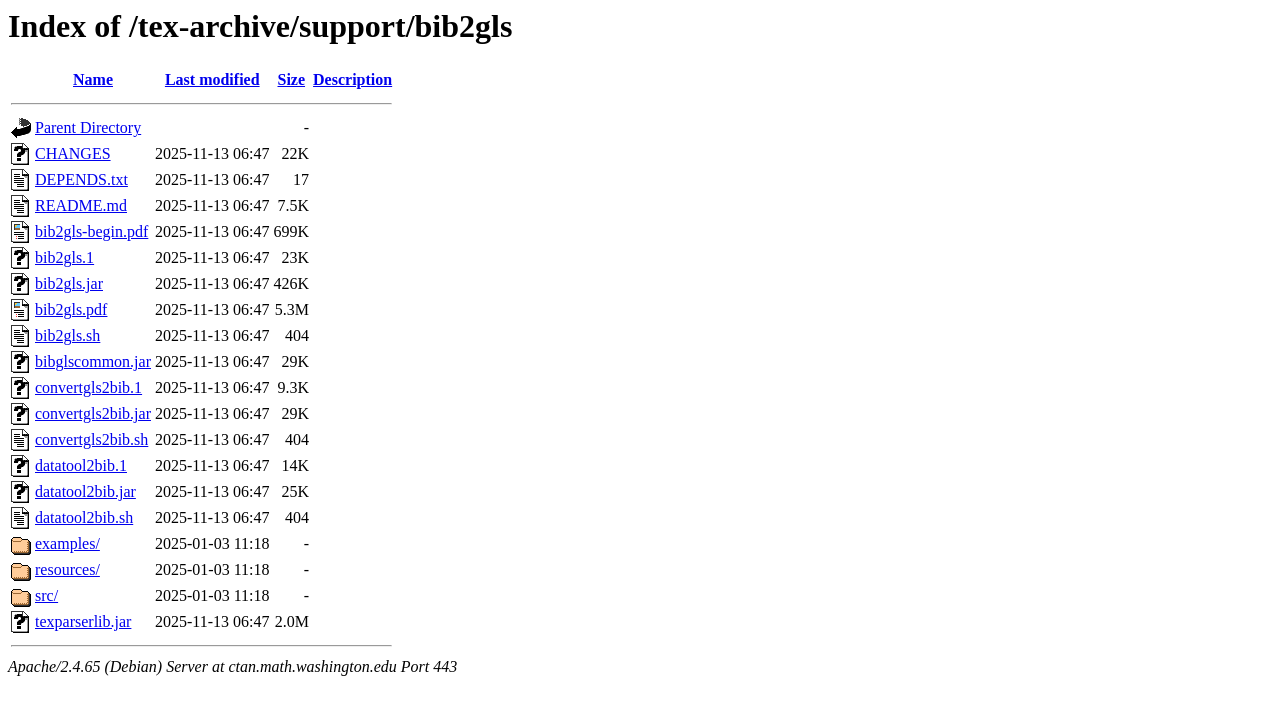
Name (93, 79)
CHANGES (73, 153)
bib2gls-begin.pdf (91, 231)
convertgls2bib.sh (91, 439)
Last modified (212, 79)
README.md (81, 205)
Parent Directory (88, 127)
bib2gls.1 (64, 257)
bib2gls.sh (67, 335)
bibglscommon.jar (93, 361)
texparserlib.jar (83, 621)
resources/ (67, 569)
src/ (46, 595)
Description (352, 79)
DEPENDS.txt (81, 179)
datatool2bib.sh (84, 517)
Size (292, 79)
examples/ (67, 543)
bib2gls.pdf (71, 309)
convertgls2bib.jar (93, 413)
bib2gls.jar (69, 283)
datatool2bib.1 (81, 465)
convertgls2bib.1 (88, 387)
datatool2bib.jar (85, 491)
